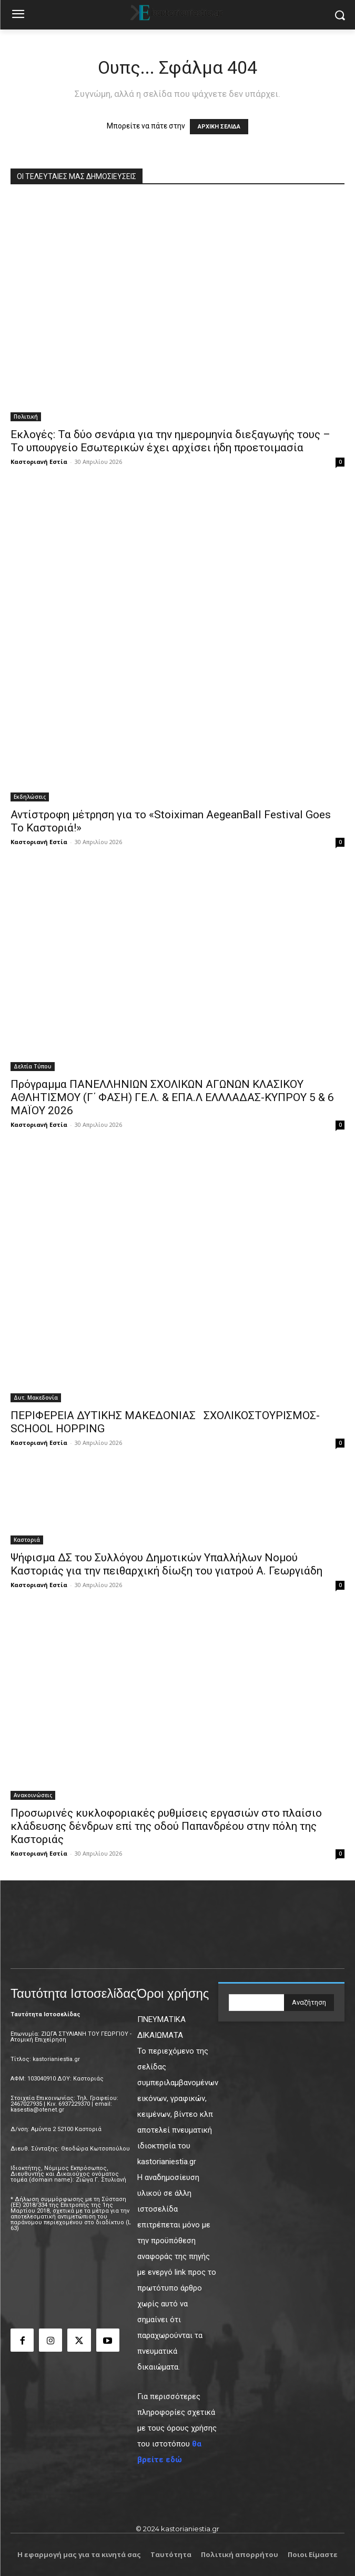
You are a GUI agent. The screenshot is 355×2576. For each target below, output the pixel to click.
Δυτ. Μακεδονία (36, 1397)
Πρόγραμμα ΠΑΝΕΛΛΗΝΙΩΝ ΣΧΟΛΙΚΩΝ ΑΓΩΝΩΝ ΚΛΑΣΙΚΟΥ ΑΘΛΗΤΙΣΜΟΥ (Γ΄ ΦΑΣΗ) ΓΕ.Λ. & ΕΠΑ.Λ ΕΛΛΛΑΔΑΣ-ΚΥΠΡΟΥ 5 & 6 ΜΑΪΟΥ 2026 (172, 1097)
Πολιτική (26, 416)
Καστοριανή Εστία (39, 461)
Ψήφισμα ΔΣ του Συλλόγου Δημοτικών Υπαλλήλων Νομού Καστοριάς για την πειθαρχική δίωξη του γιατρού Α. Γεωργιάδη (166, 1564)
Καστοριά (27, 1539)
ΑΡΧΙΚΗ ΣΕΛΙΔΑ (219, 126)
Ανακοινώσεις (33, 1795)
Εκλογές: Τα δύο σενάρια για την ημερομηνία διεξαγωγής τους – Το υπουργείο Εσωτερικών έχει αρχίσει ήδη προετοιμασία (170, 441)
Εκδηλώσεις (30, 796)
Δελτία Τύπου (33, 1066)
